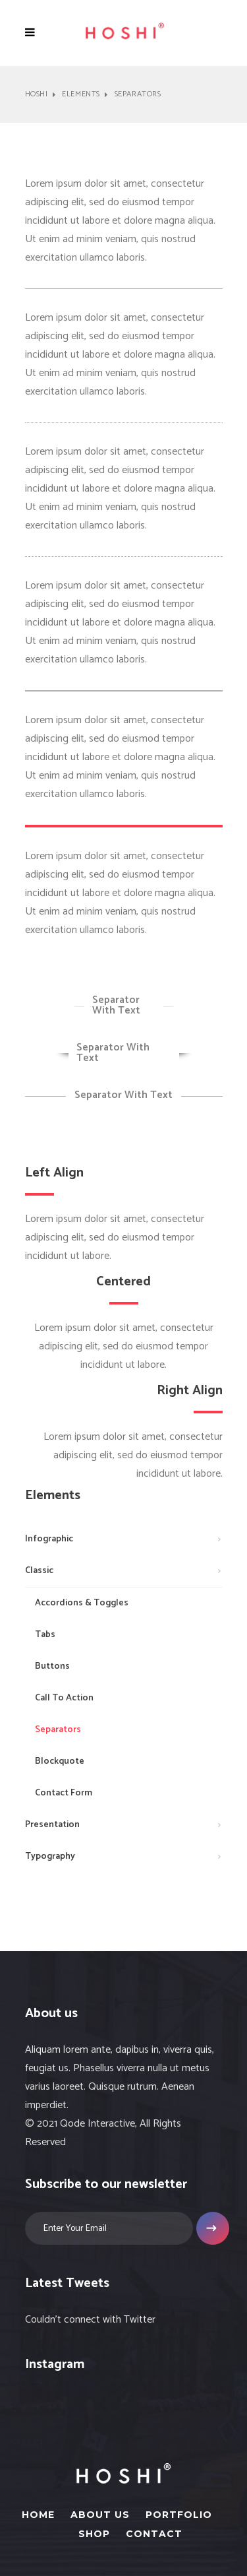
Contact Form (63, 1793)
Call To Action (64, 1698)
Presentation (52, 1824)
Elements (81, 94)
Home (38, 2515)
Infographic (49, 1539)
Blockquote (59, 1761)
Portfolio (179, 2515)
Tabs (45, 1634)
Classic (39, 1570)
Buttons (52, 1666)
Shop (94, 2534)
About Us (100, 2515)
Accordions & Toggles (81, 1603)
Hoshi (36, 94)
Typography (50, 1856)
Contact (154, 2534)
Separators (58, 1729)
